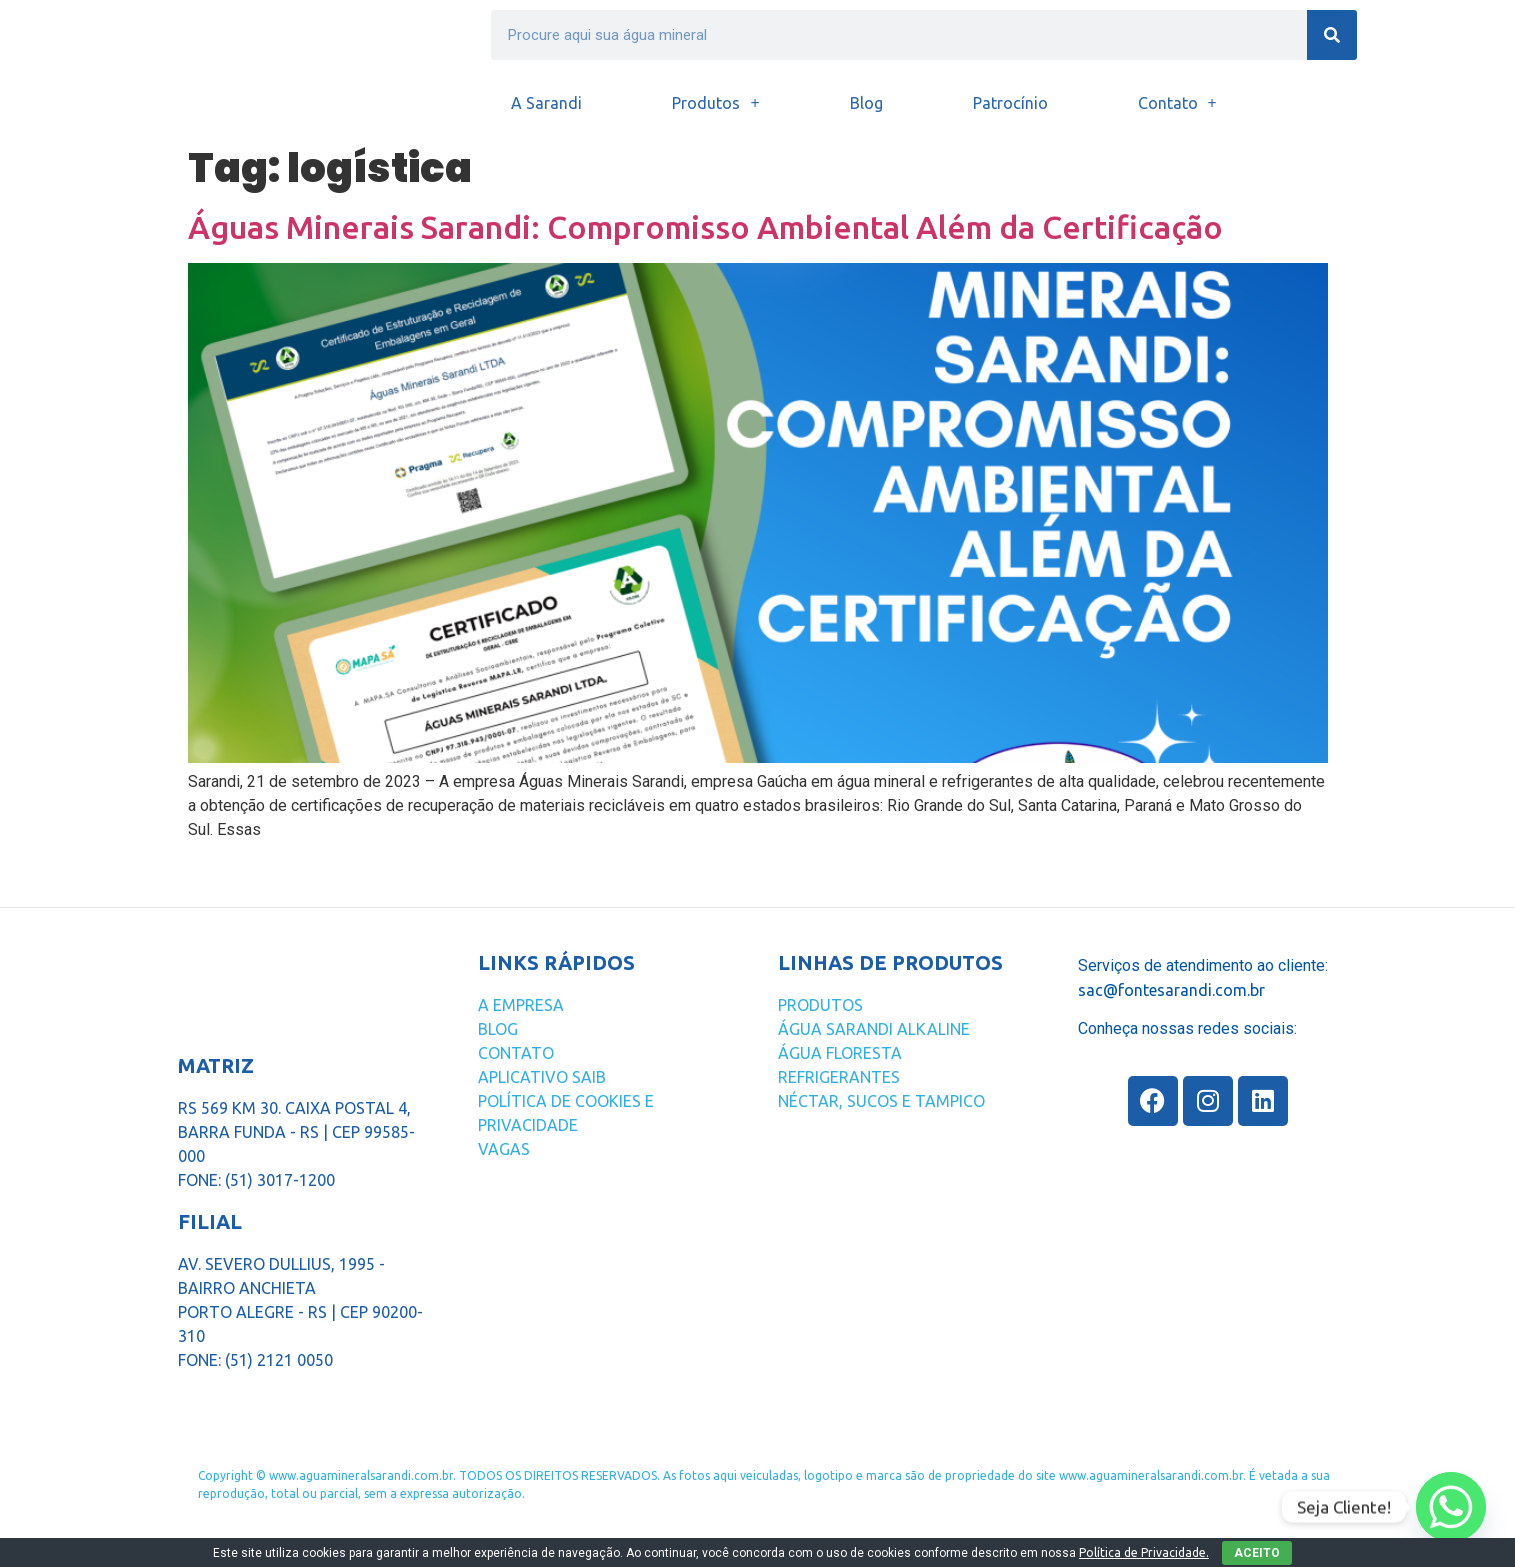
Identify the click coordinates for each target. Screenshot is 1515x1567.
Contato (1177, 103)
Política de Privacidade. (1144, 1552)
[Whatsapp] (1451, 1507)
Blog (866, 103)
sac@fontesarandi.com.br (1171, 990)
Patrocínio (1010, 103)
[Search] (1332, 35)
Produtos (715, 103)
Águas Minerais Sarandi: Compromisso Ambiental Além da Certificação (705, 227)
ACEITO (1257, 1553)
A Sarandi (546, 103)
